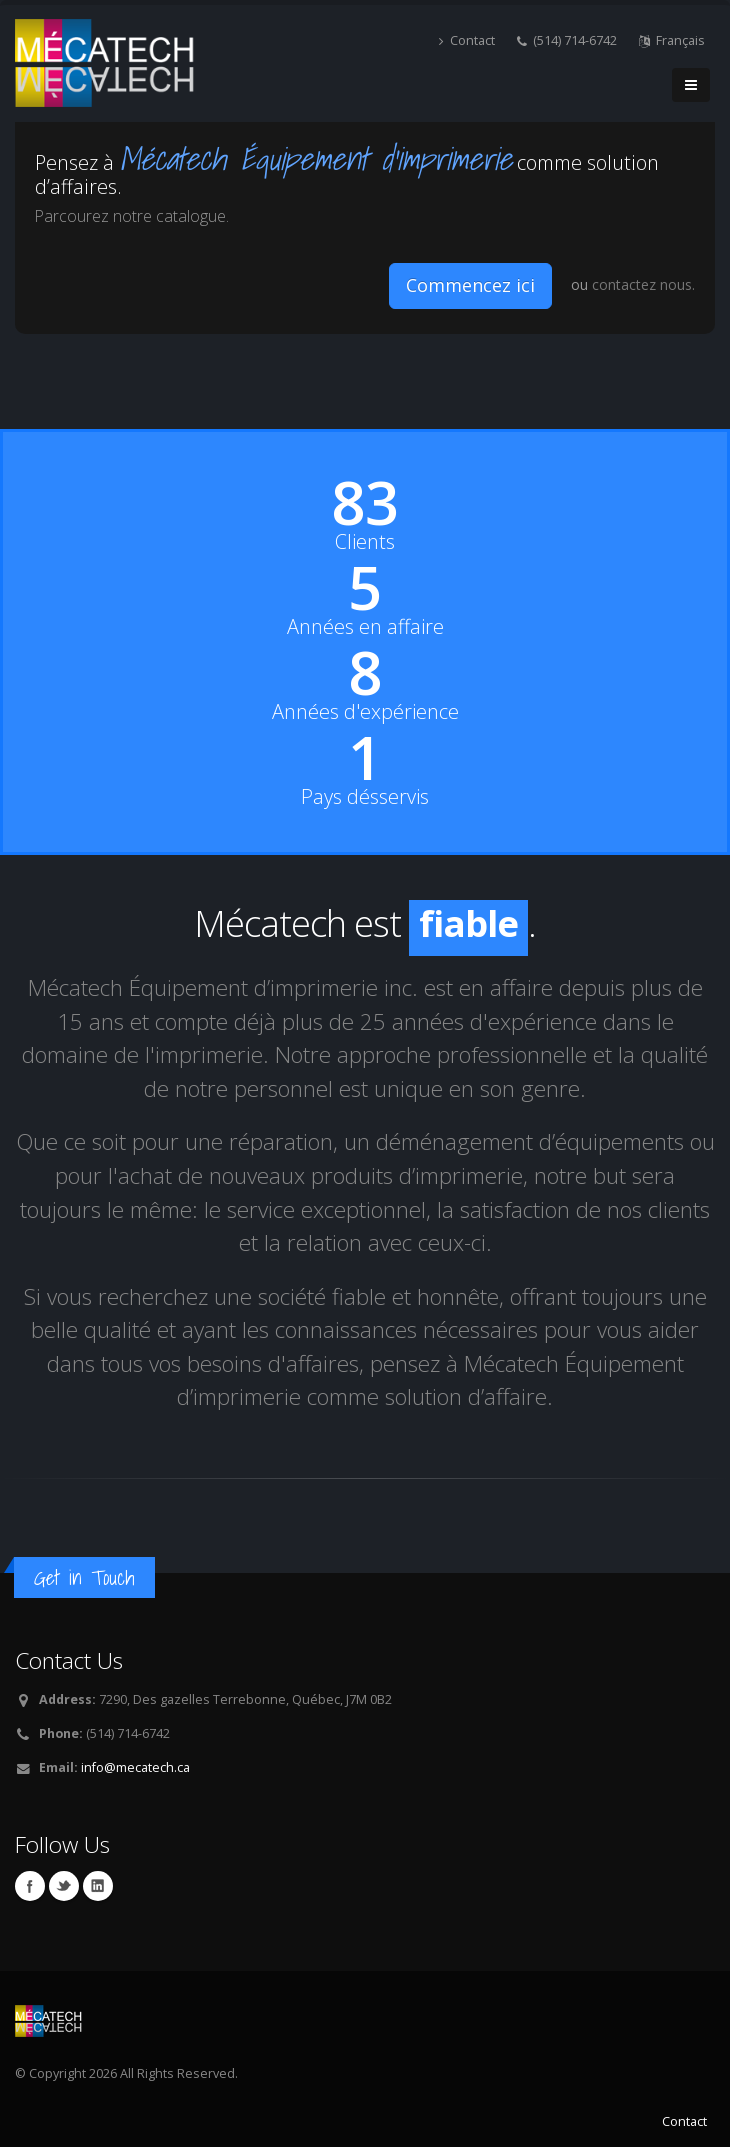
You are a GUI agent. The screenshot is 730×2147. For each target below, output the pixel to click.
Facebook (30, 1886)
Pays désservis (365, 797)
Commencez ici (470, 285)
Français (672, 40)
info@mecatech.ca (135, 1767)
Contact (467, 40)
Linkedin (98, 1886)
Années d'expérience (365, 712)
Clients (365, 542)
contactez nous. (643, 284)
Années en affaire (365, 627)
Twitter (64, 1886)
